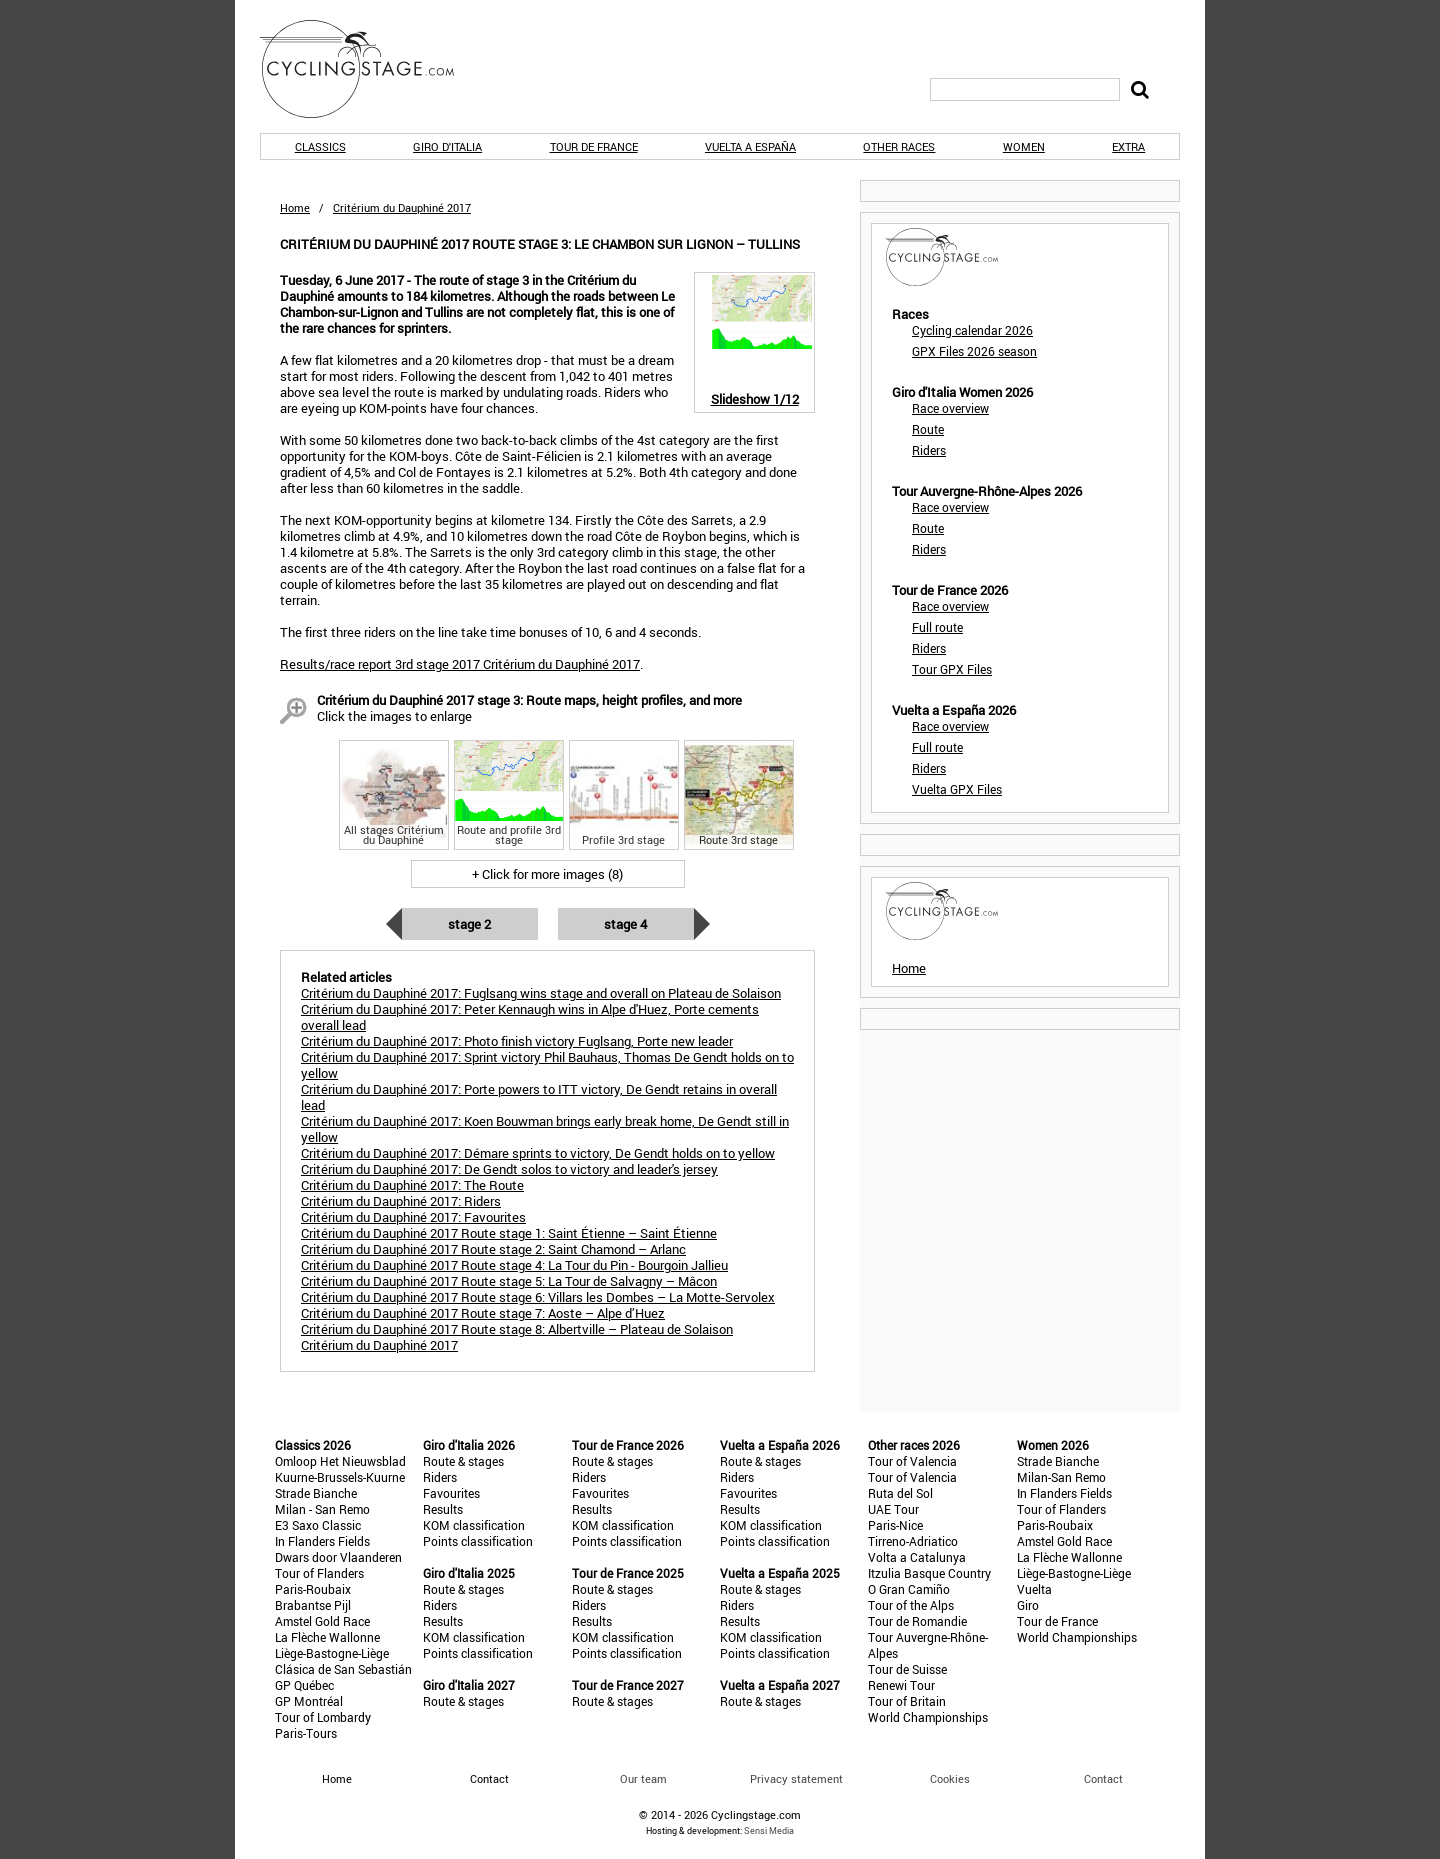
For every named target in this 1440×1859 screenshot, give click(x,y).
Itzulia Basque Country (929, 1573)
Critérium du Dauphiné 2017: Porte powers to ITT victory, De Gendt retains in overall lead (539, 1097)
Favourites (451, 1493)
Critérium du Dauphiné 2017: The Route (412, 1185)
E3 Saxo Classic (318, 1525)
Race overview (950, 408)
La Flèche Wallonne (327, 1637)
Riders (929, 450)
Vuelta (1034, 1589)
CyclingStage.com (370, 69)
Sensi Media (769, 1830)
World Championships (928, 1717)
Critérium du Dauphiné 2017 (379, 1345)
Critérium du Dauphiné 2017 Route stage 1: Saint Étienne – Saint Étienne (509, 1233)
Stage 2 (469, 924)
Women (1024, 146)
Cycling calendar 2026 (972, 330)
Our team (643, 1778)
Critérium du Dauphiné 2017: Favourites (413, 1217)
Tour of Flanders (319, 1573)
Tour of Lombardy (323, 1717)
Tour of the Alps (911, 1605)
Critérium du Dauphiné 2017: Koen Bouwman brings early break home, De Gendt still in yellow (545, 1129)
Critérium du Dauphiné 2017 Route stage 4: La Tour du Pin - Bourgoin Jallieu (514, 1265)
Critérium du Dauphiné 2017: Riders (401, 1201)
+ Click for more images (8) (547, 874)
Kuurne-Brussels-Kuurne (340, 1477)
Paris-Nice (895, 1525)
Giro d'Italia (447, 146)
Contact (1103, 1778)
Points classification (478, 1541)
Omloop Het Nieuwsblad (340, 1461)
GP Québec (304, 1685)
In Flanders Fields (322, 1541)
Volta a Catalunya (917, 1557)
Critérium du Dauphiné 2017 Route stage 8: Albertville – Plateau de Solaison (517, 1329)
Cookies (950, 1778)
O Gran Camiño (909, 1589)
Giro (1028, 1605)
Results (443, 1509)
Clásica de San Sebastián (343, 1669)
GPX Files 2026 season (974, 351)
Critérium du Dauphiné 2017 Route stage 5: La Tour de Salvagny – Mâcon (509, 1281)
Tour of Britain (907, 1701)
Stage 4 (625, 924)
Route (928, 429)
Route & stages (463, 1461)
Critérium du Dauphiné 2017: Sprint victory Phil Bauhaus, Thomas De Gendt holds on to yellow (547, 1065)
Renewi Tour (901, 1685)
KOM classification (474, 1525)
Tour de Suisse (907, 1669)
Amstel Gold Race (322, 1621)
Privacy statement (796, 1778)
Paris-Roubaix (313, 1589)
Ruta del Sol (900, 1493)
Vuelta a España (750, 146)
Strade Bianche (316, 1493)
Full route (937, 627)
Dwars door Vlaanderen (338, 1557)
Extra (1128, 146)
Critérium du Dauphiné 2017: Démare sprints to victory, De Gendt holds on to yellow (538, 1153)
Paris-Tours (306, 1733)
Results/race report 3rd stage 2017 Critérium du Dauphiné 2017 (460, 664)
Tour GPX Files (952, 669)
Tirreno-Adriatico (913, 1541)
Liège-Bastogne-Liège (332, 1653)
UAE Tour (893, 1509)
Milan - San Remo (322, 1509)
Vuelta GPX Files (957, 789)
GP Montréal (309, 1701)
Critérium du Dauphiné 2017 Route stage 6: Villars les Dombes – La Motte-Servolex (538, 1297)
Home (295, 207)
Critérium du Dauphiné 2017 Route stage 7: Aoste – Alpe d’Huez (483, 1313)
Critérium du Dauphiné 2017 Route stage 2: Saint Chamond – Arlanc (493, 1249)
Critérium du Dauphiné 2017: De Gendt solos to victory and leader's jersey (509, 1169)
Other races (899, 146)
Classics (320, 146)
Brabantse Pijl (313, 1605)
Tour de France (594, 146)
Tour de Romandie (917, 1621)
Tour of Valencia (912, 1461)
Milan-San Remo (1061, 1477)
